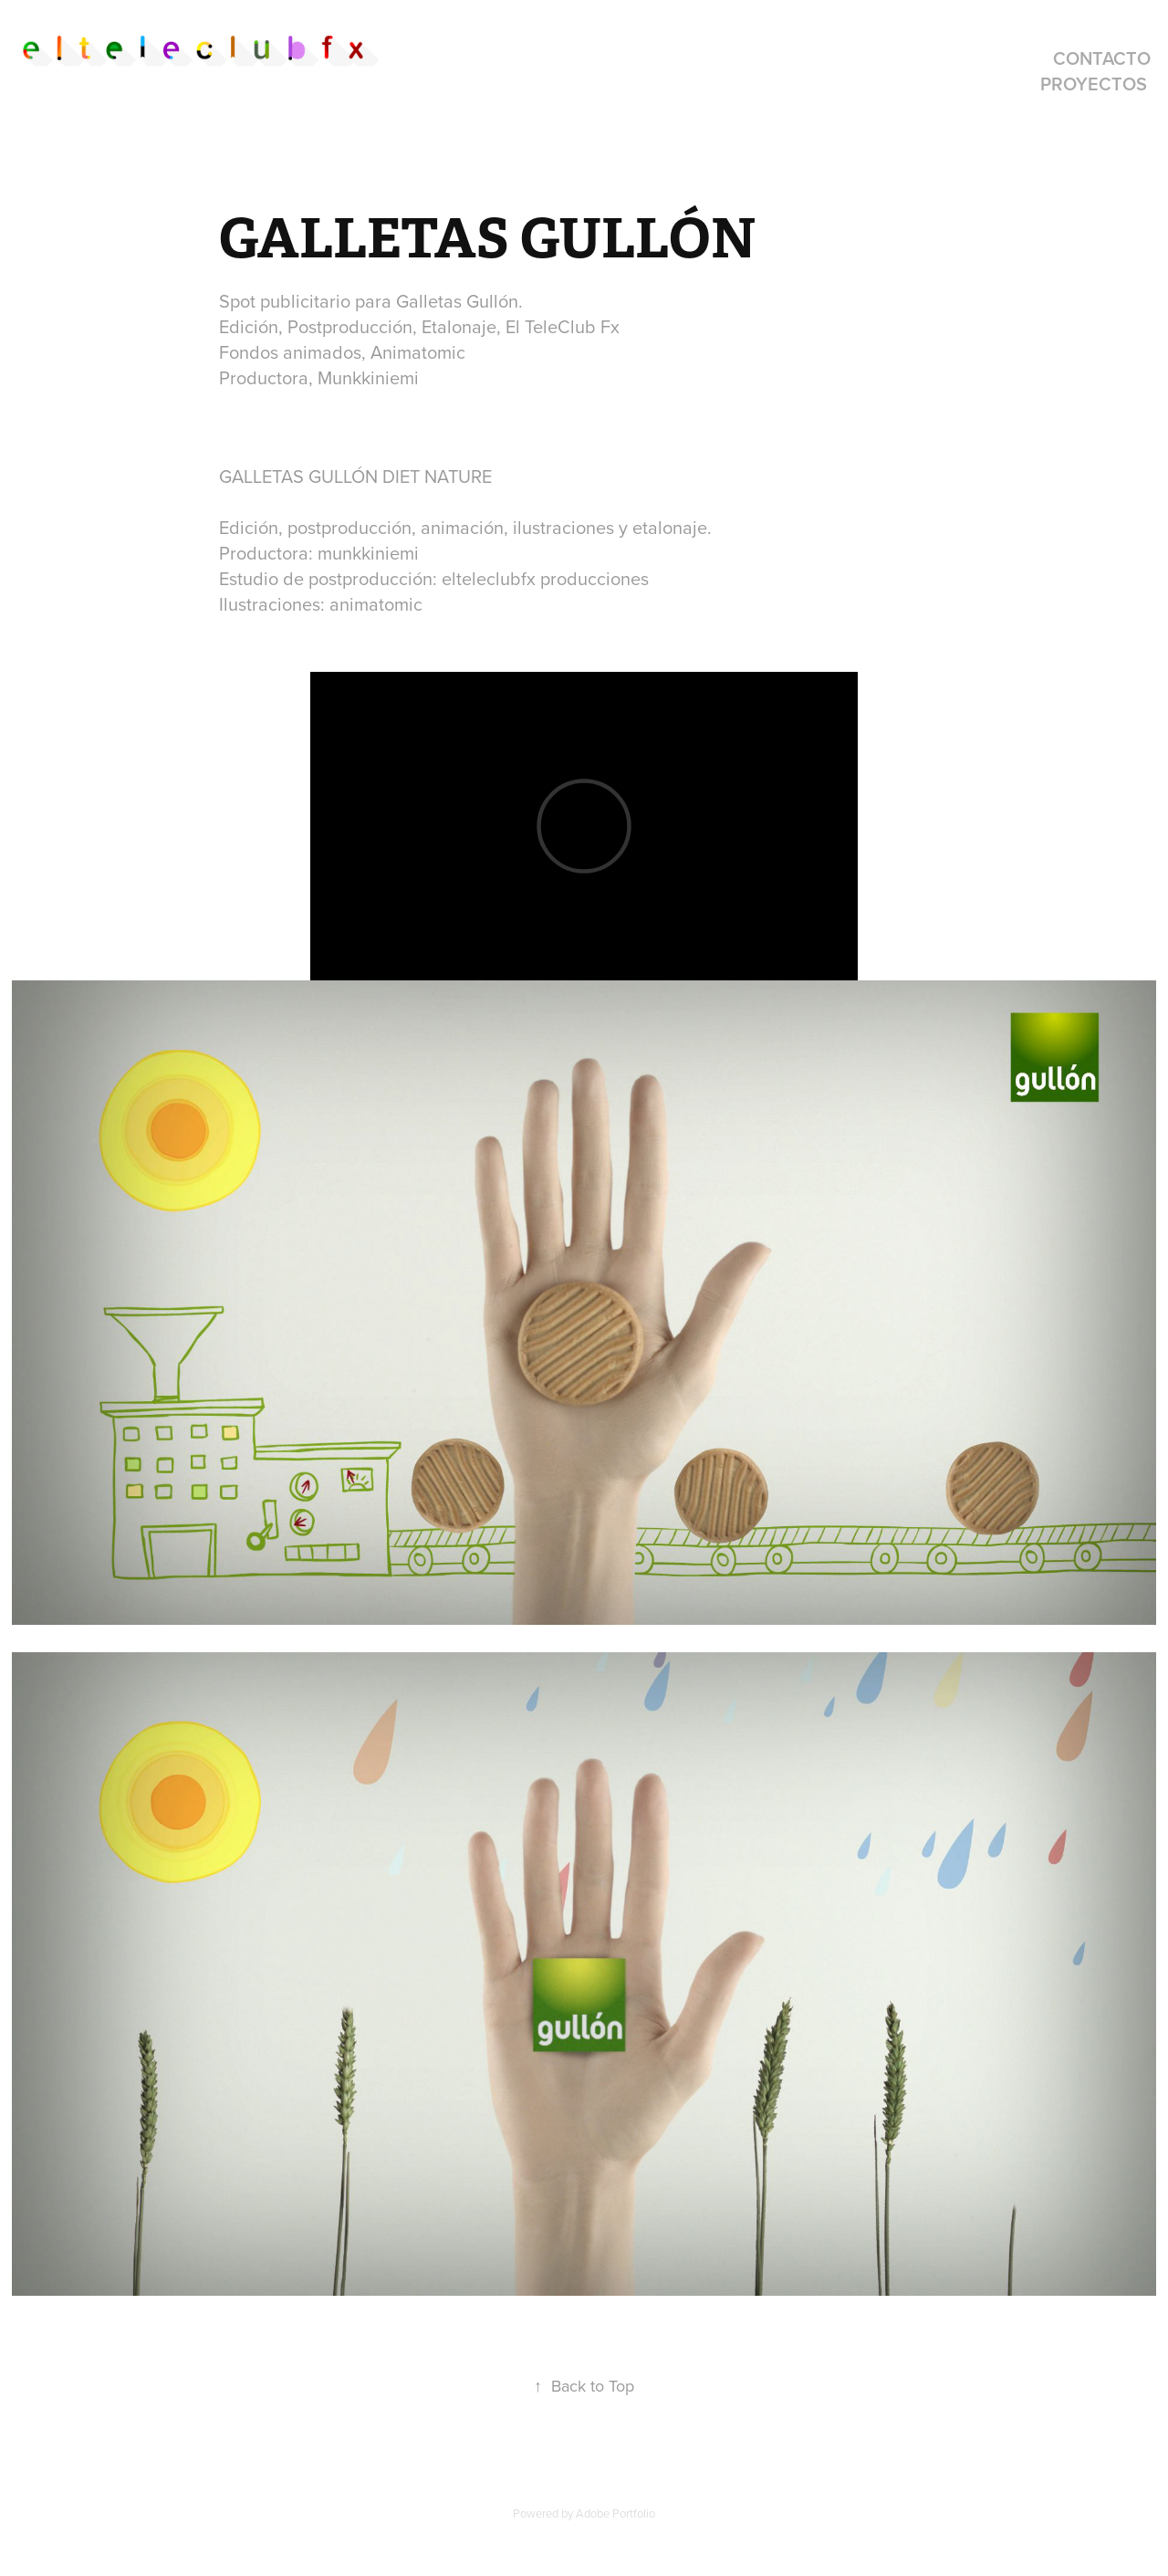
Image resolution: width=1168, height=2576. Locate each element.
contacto (1102, 58)
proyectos (1093, 83)
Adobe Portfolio (615, 2513)
